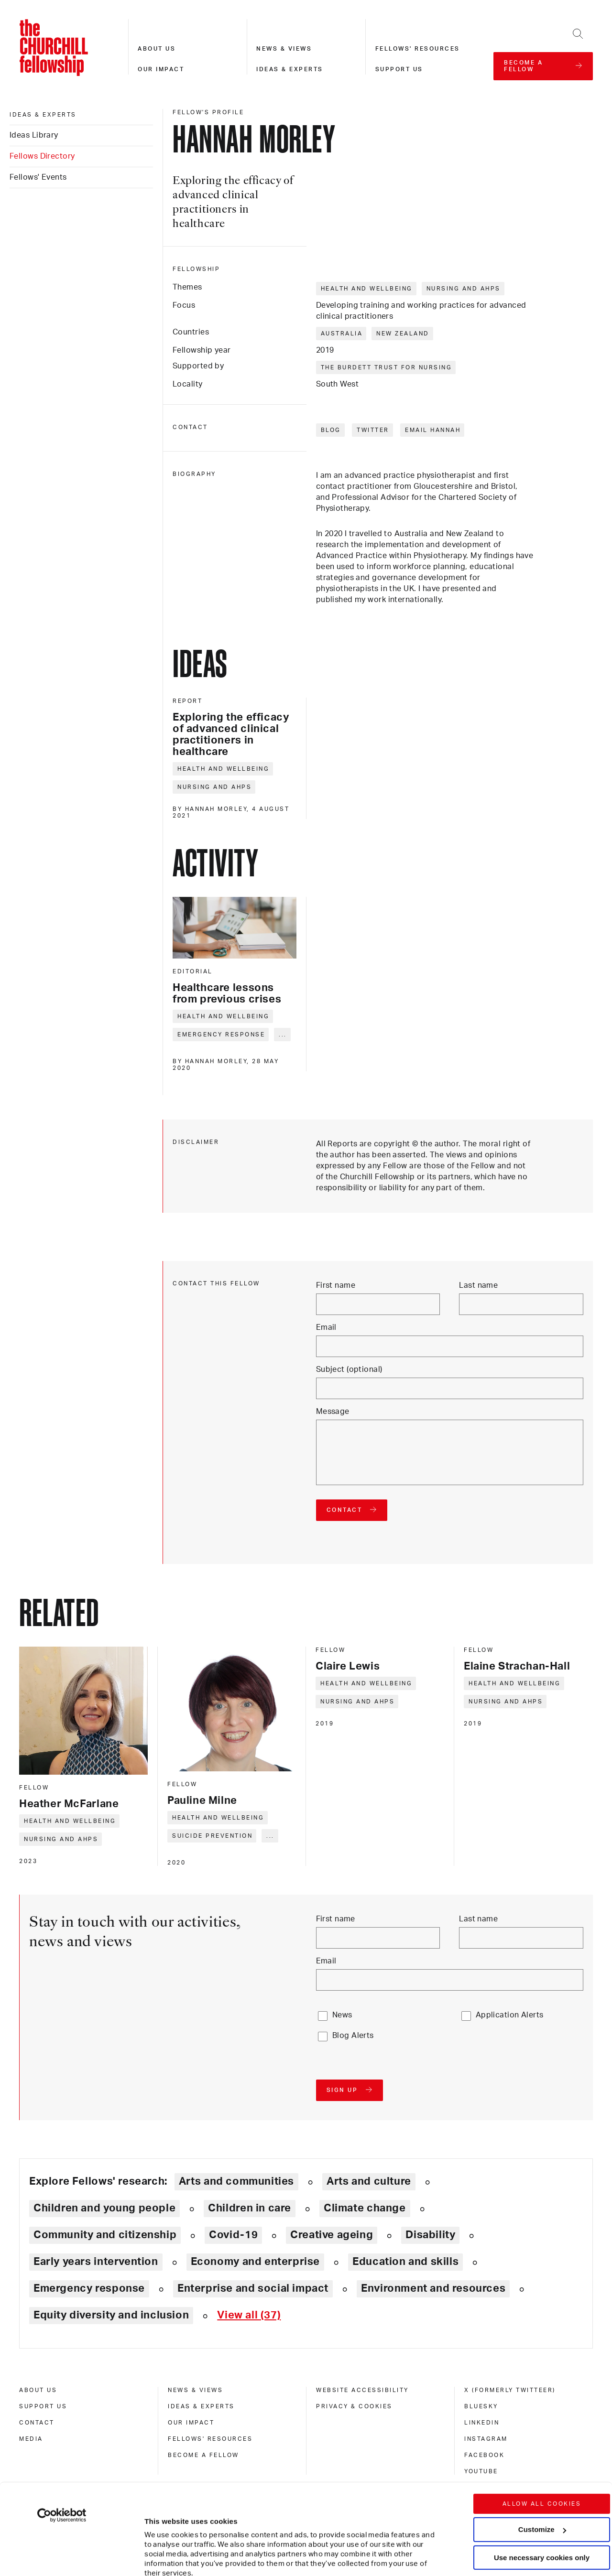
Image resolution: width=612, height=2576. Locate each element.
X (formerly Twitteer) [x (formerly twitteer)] (510, 2390)
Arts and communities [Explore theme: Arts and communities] (236, 2181)
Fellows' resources (417, 49)
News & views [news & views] (195, 2390)
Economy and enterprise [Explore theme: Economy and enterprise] (255, 2261)
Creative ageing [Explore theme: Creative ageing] (331, 2235)
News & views (284, 49)
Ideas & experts (289, 69)
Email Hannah (432, 430)
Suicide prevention (212, 1836)
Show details (157, 2540)
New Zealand (402, 333)
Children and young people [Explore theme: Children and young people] (104, 2208)
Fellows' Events (38, 177)
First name (335, 1285)
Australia (342, 333)
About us (156, 49)
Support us (399, 69)
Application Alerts (510, 2015)
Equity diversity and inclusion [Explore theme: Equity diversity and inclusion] (111, 2315)
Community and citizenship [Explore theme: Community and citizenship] (104, 2235)
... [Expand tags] (283, 1034)
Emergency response (221, 1034)
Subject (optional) (349, 1369)
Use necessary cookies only (542, 2480)
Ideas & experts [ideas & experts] (43, 115)
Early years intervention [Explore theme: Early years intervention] (95, 2261)
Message (333, 1411)
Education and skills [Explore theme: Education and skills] (405, 2261)
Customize (542, 2451)
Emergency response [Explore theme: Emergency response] (89, 2288)
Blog (331, 430)
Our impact (161, 69)
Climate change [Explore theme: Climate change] (365, 2208)
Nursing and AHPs (463, 288)
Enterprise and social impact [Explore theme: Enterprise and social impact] (252, 2288)
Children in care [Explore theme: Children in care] (249, 2208)
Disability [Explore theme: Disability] (430, 2235)
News (342, 2015)
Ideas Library (34, 135)
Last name (478, 1285)
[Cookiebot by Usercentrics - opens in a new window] (62, 2437)
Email (326, 1327)
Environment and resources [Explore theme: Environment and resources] (433, 2288)
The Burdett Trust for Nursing (386, 367)
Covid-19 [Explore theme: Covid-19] (233, 2235)
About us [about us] (38, 2390)
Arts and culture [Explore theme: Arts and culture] (369, 2181)
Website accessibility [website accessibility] (362, 2390)
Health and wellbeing (367, 288)
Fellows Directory (42, 156)
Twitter (373, 430)
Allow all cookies (542, 2426)
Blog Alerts (353, 2035)
